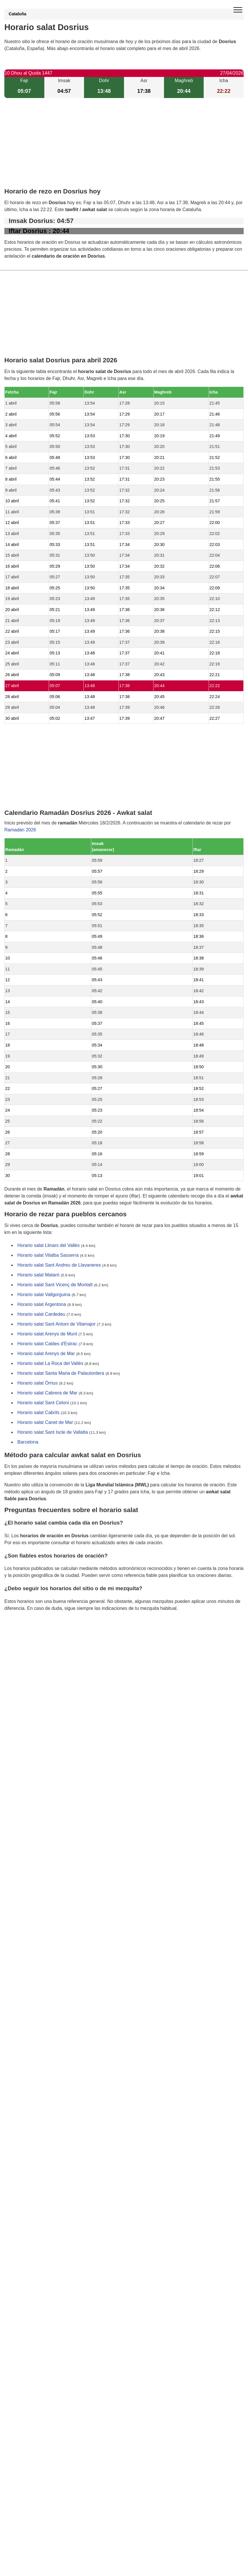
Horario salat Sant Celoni (43, 1402)
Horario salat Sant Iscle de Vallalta (52, 1432)
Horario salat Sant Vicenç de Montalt (54, 1285)
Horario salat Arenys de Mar (46, 1353)
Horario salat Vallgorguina (43, 1294)
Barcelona (27, 1442)
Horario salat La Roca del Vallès (50, 1363)
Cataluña (17, 14)
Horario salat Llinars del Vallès (48, 1245)
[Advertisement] (124, 147)
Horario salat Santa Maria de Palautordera (60, 1373)
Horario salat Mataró (38, 1275)
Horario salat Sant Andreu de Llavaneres (59, 1265)
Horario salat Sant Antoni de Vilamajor (56, 1324)
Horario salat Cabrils (38, 1412)
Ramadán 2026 (20, 829)
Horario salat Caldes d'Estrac (47, 1343)
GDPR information (23, 1637)
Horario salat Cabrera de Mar (47, 1393)
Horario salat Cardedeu (41, 1314)
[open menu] (238, 10)
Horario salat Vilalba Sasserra (48, 1255)
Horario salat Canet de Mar (45, 1422)
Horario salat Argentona (41, 1304)
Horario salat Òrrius (37, 1383)
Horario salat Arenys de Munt (47, 1334)
